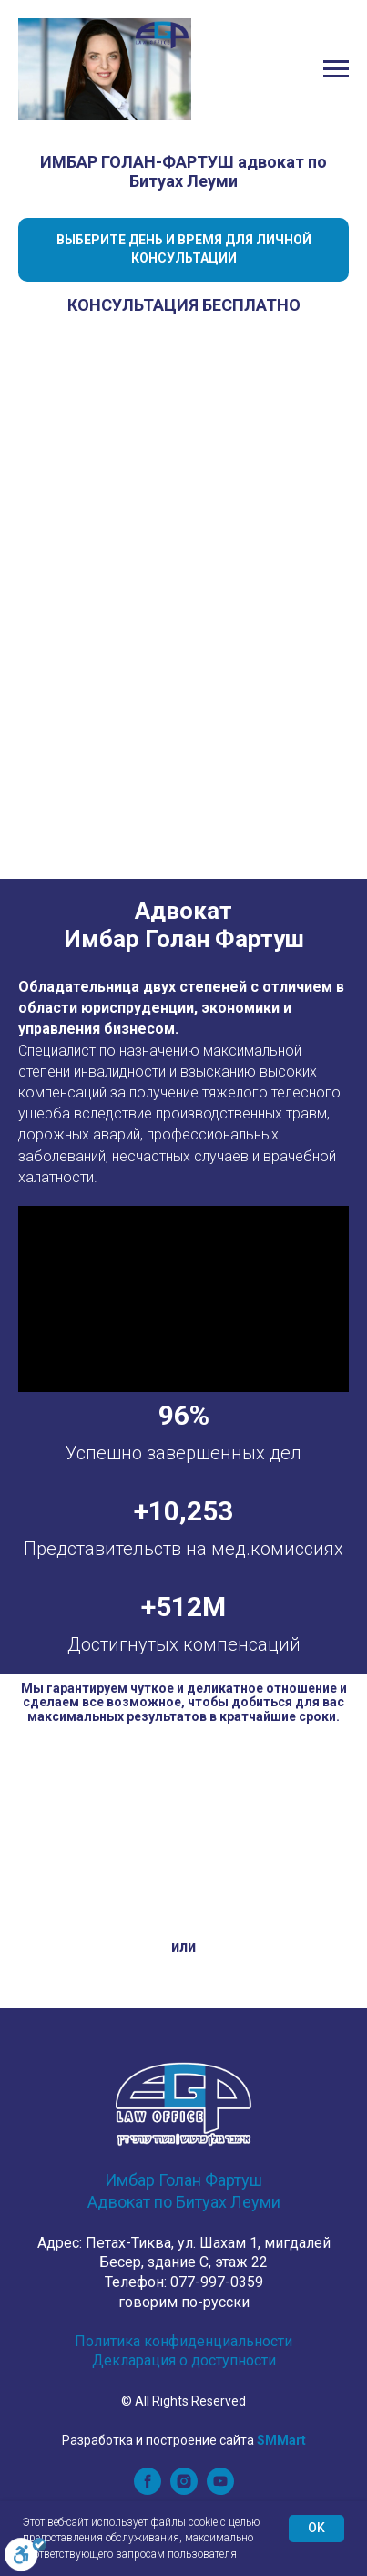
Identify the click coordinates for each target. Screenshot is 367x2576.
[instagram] (184, 2490)
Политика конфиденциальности (183, 2341)
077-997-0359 (216, 2282)
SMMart (281, 2440)
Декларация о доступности (184, 2360)
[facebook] (147, 2490)
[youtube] (220, 2490)
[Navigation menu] (336, 69)
